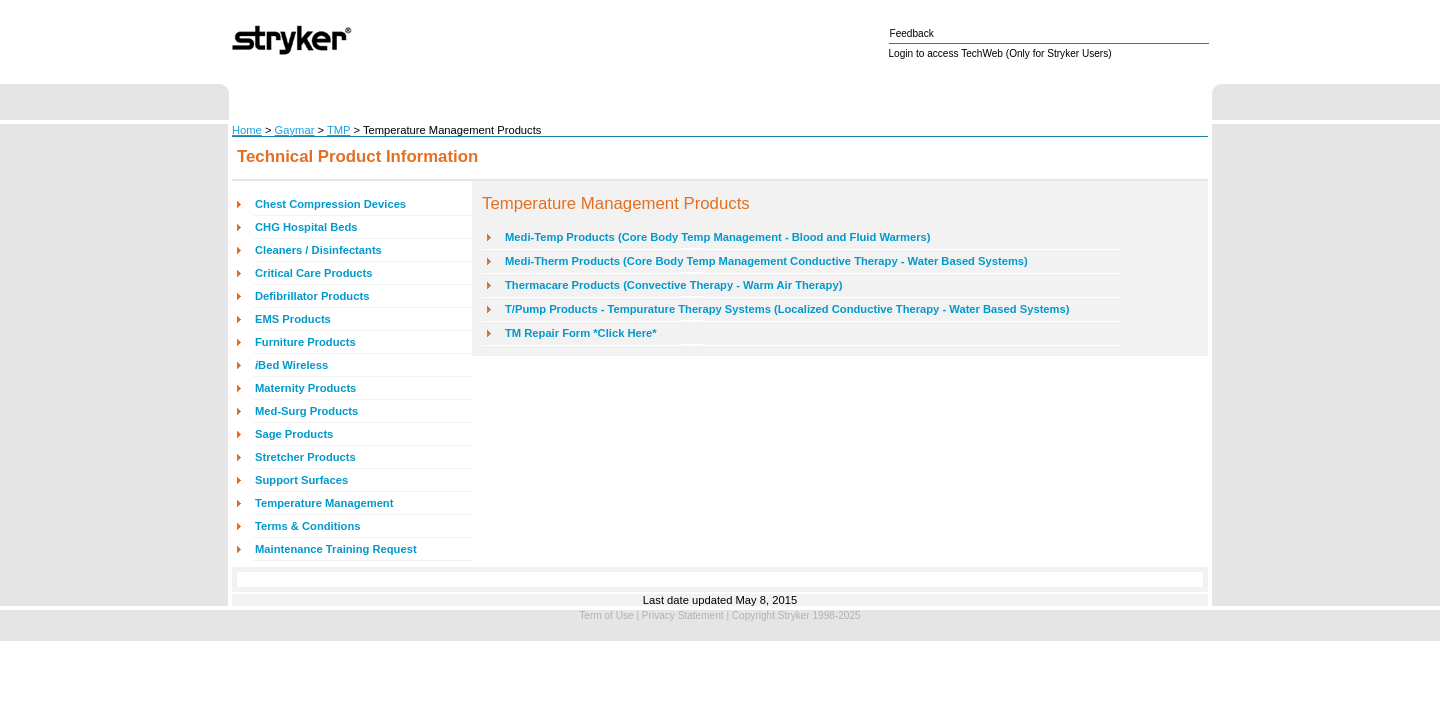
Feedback (912, 33)
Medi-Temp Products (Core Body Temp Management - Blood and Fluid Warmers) (718, 237)
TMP (338, 130)
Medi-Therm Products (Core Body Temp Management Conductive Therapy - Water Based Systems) (766, 261)
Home (247, 130)
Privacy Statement (683, 615)
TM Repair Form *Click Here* (581, 333)
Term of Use (606, 615)
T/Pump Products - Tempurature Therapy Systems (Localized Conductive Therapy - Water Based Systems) (787, 309)
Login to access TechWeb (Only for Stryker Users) (1000, 53)
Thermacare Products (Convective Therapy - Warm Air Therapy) (673, 285)
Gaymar (295, 130)
